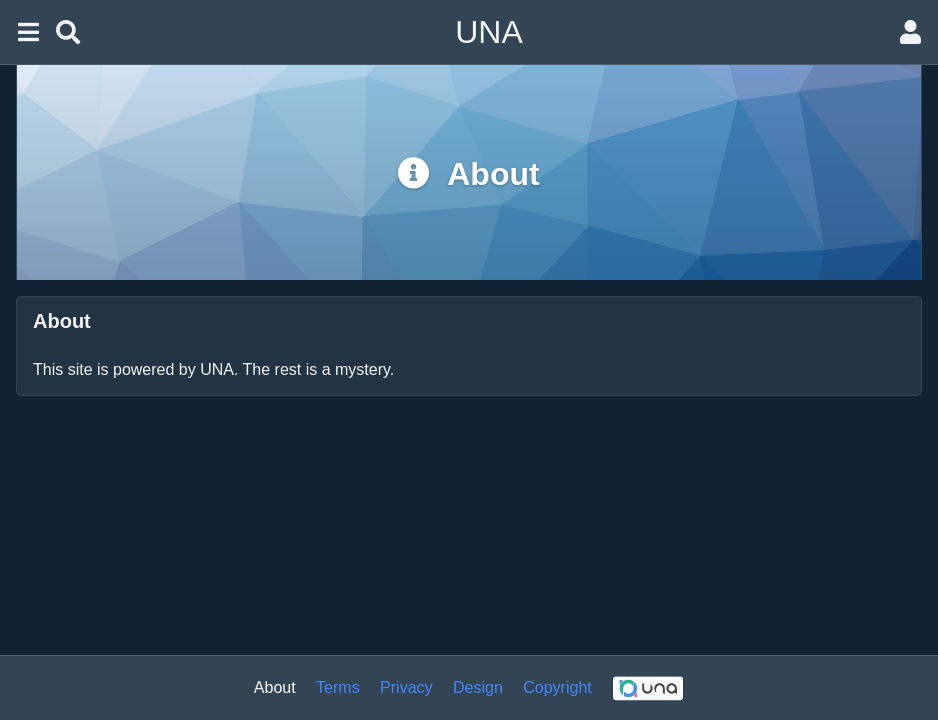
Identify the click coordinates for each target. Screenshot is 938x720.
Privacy (406, 687)
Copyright (557, 687)
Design (478, 687)
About (275, 687)
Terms (338, 687)
